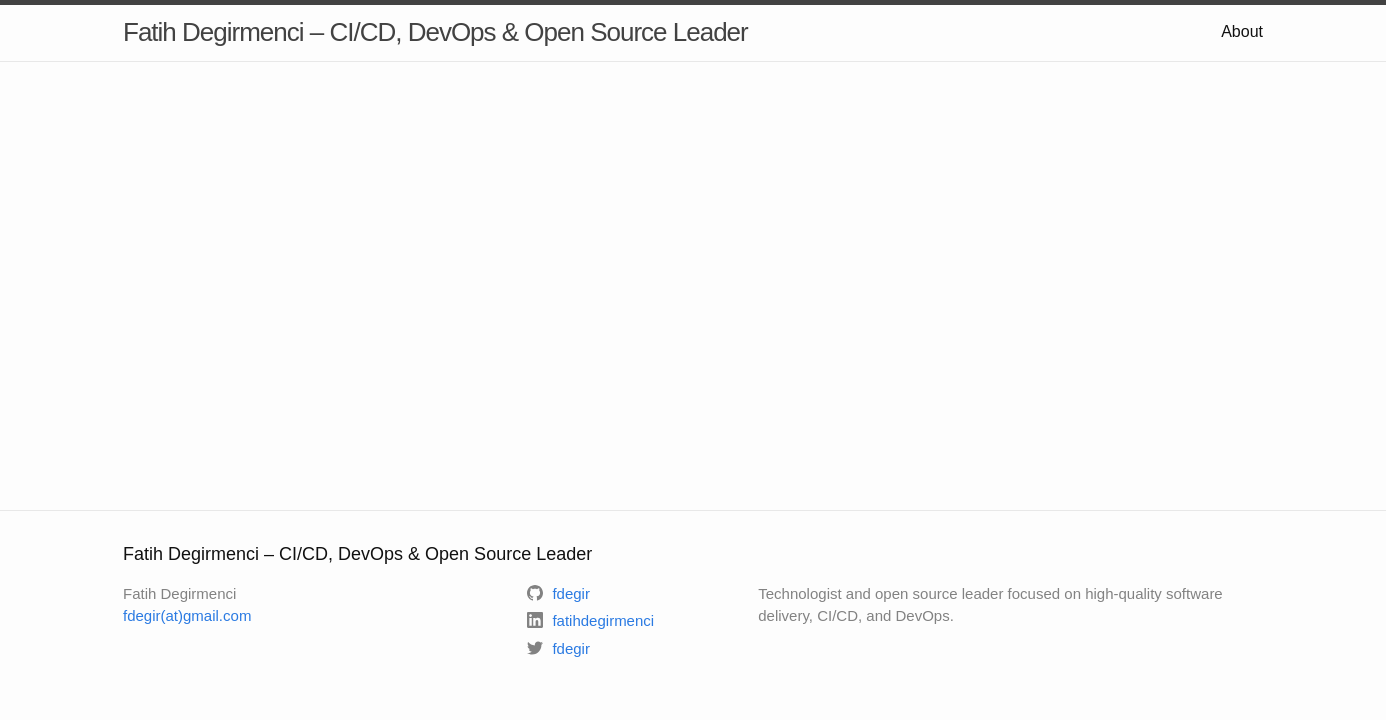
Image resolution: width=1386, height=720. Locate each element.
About (1242, 31)
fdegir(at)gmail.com (187, 615)
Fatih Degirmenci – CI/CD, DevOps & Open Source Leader (435, 32)
